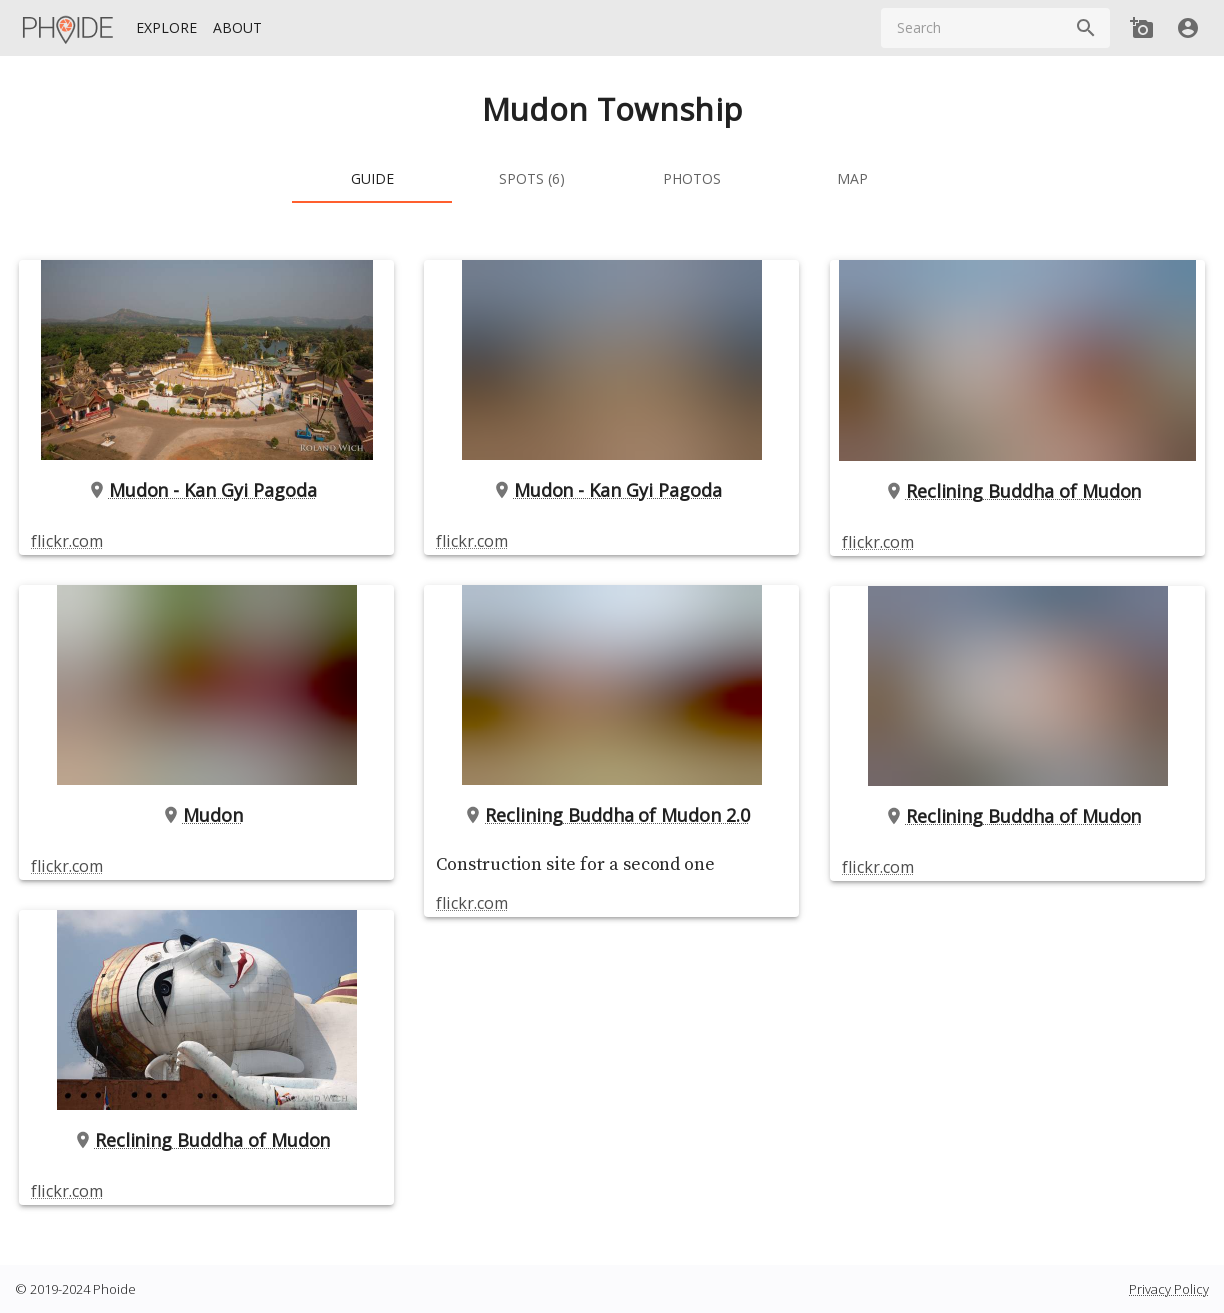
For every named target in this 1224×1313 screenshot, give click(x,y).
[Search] (1086, 28)
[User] (1188, 28)
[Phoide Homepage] (69, 28)
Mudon (207, 815)
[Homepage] (69, 28)
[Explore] (166, 28)
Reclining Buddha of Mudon (207, 1140)
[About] (237, 28)
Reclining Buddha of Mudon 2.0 (612, 815)
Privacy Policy (1169, 1289)
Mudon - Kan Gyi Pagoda (207, 490)
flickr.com (66, 541)
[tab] (372, 179)
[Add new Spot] (1142, 28)
